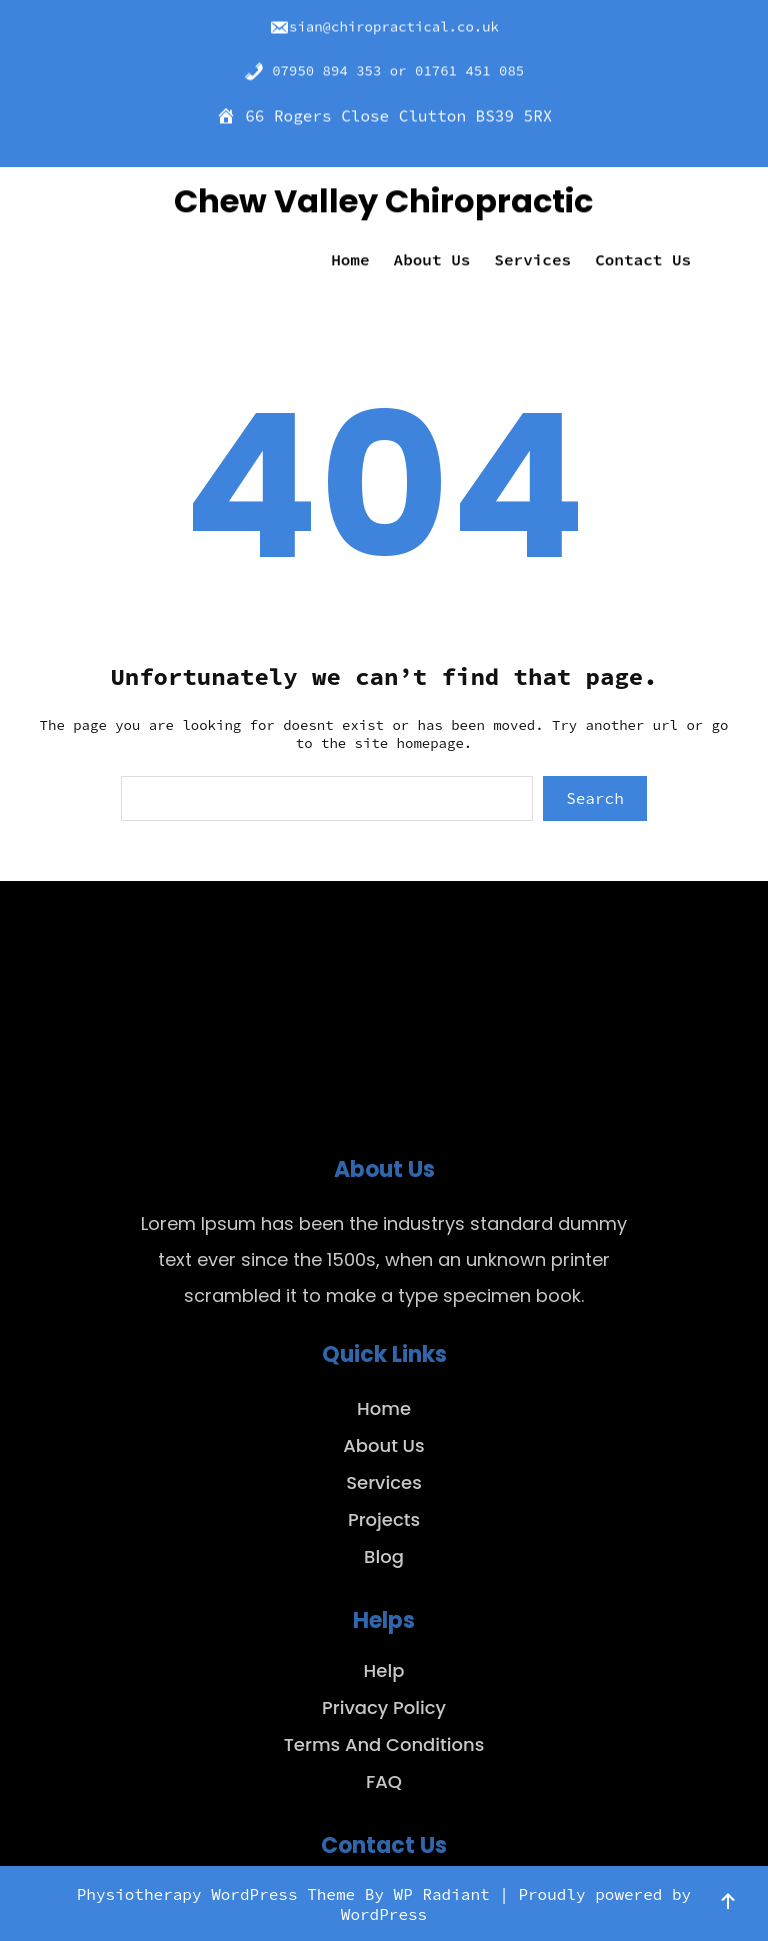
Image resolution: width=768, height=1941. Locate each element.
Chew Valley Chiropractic (383, 196)
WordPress (384, 1914)
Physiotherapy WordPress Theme (221, 1894)
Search (595, 798)
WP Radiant (442, 1894)
